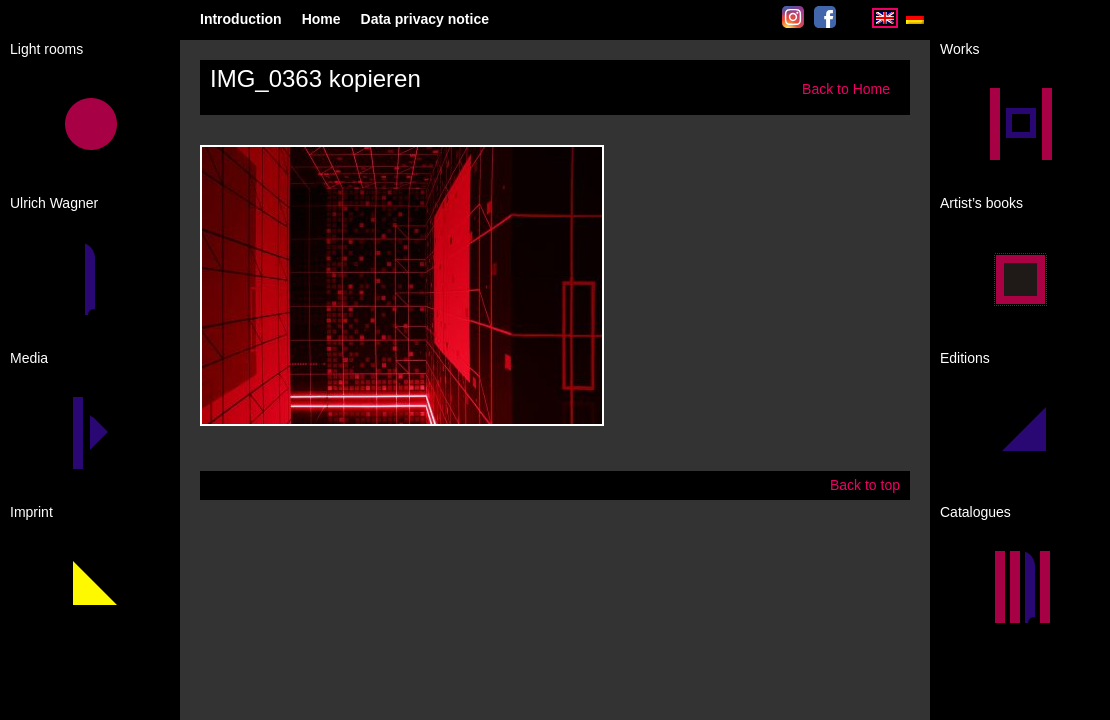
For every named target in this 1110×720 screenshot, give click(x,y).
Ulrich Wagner (54, 203)
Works (959, 49)
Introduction (241, 19)
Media (29, 358)
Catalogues (975, 512)
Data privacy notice (425, 19)
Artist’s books (981, 203)
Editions (965, 358)
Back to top (865, 485)
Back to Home (846, 89)
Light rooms (46, 49)
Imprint (31, 512)
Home (321, 19)
